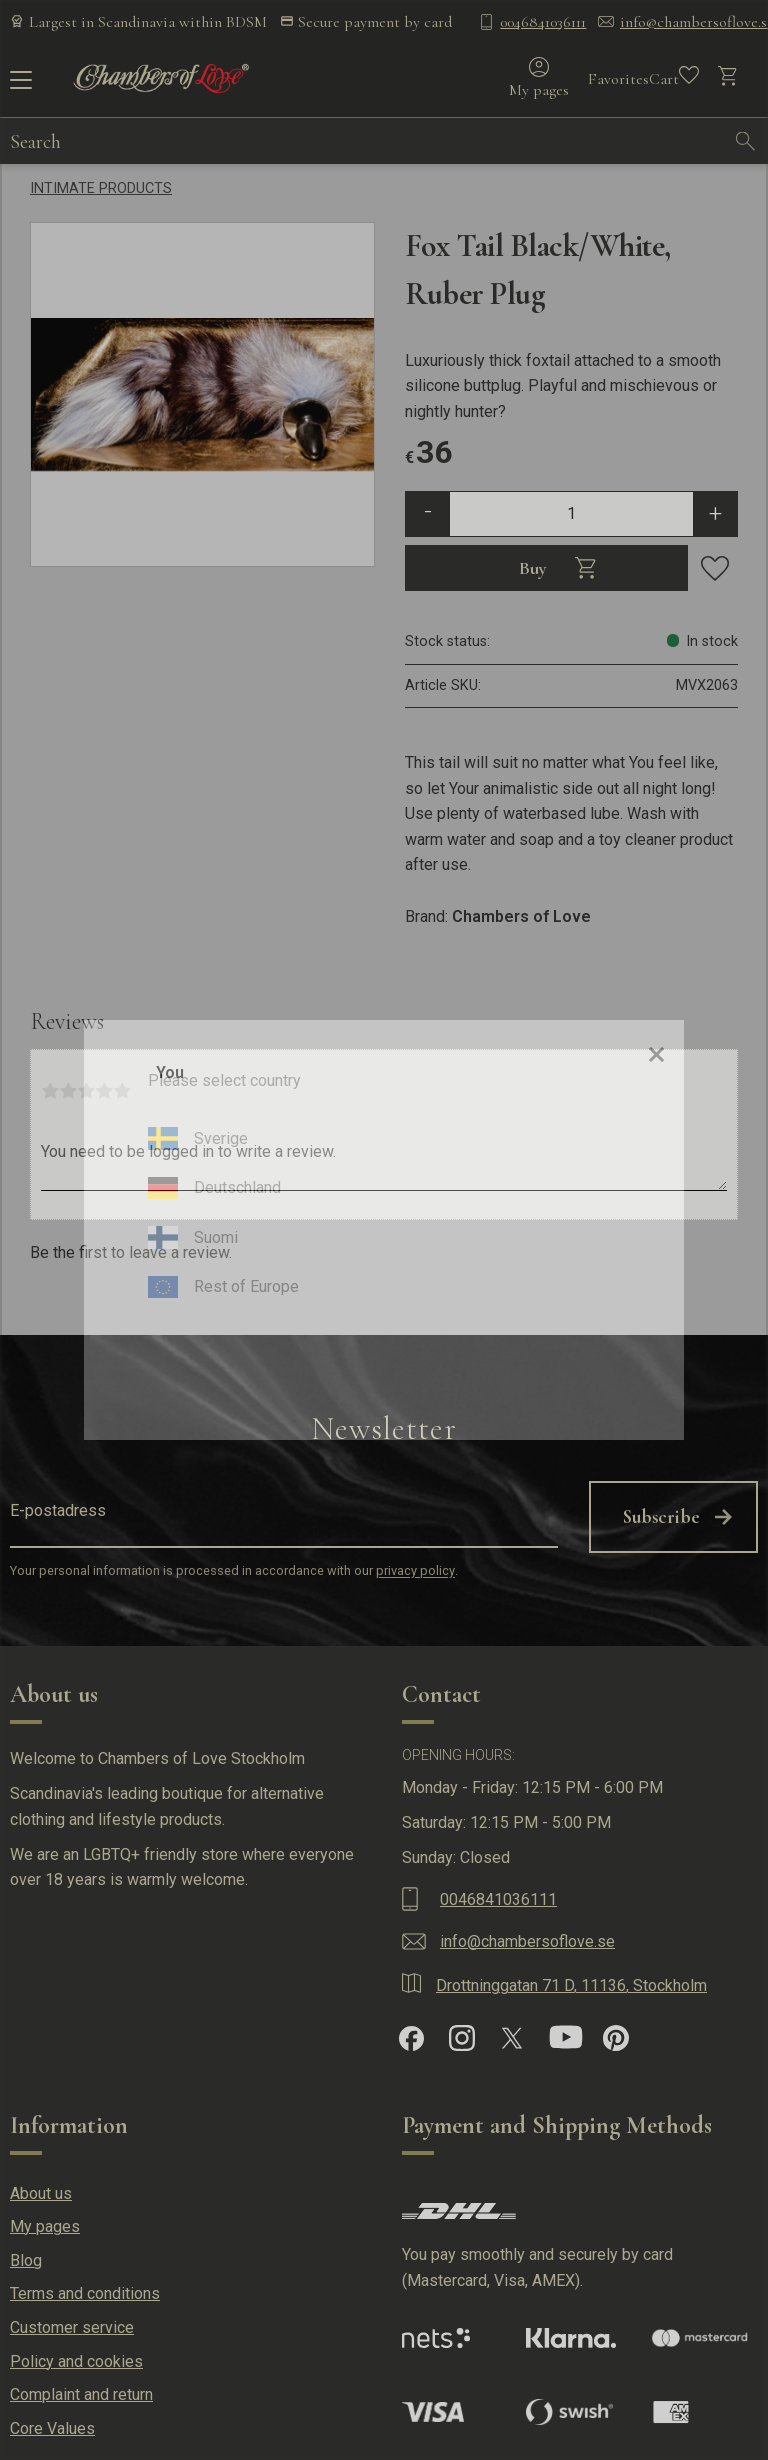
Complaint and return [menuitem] (81, 2389)
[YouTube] (566, 2033)
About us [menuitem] (41, 2187)
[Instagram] (462, 2033)
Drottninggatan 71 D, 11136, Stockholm (571, 1980)
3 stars (86, 1091)
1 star (50, 1091)
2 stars (68, 1091)
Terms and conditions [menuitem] (85, 2288)
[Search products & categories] (367, 145)
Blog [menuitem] (26, 2254)
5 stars (122, 1091)
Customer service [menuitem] (72, 2322)
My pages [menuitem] (45, 2221)
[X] (512, 2033)
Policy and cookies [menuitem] (76, 2355)
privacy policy (415, 1565)
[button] (17, 87)
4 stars (104, 1091)
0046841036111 (543, 22)
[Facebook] (411, 2032)
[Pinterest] (616, 2033)
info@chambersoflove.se (527, 1935)
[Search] (746, 145)
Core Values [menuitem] (52, 2422)
